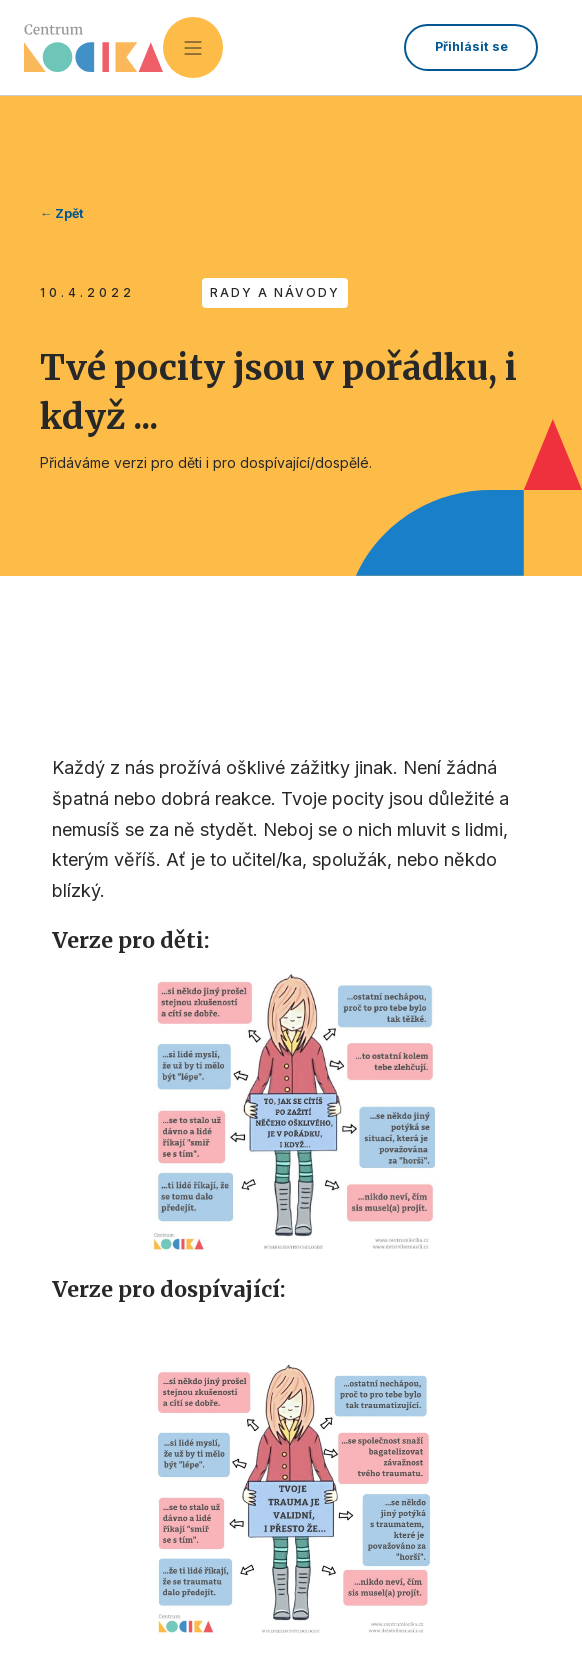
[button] (193, 47)
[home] (93, 48)
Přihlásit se (471, 46)
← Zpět (62, 213)
